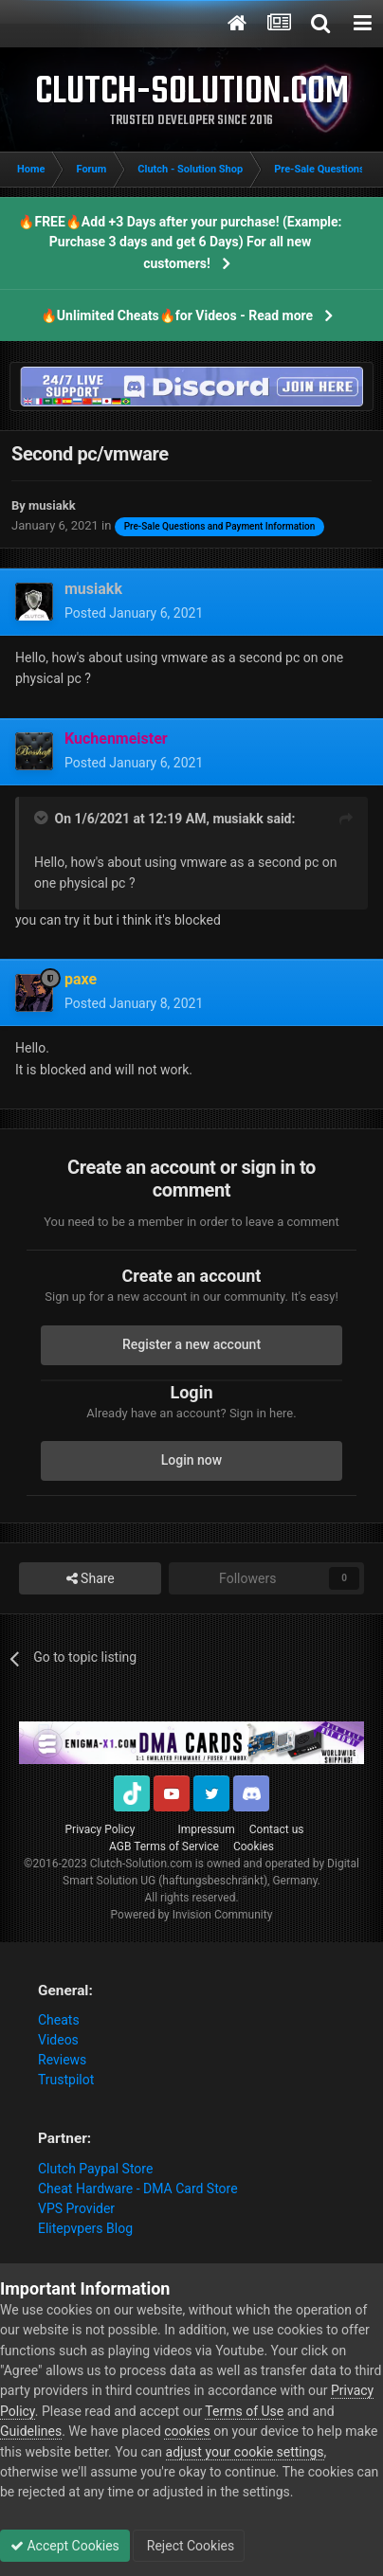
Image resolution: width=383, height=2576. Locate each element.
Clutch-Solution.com (141, 1863)
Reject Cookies (188, 2545)
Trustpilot (66, 2079)
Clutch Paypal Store (95, 2168)
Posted (133, 613)
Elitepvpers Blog (85, 2228)
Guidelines (31, 2431)
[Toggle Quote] (42, 817)
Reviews (62, 2059)
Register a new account (191, 1344)
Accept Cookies (64, 2545)
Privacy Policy (100, 1829)
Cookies (253, 1846)
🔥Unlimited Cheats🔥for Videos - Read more (177, 315)
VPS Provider (76, 2208)
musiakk (237, 818)
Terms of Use (244, 2411)
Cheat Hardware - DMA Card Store (138, 2188)
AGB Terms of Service (164, 1846)
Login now (191, 1460)
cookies (187, 2431)
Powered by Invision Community (192, 1914)
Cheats (59, 2019)
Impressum (205, 1829)
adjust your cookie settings (245, 2451)
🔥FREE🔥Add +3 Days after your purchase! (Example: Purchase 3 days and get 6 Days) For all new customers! (179, 242)
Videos (58, 2039)
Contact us (276, 1829)
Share (90, 1578)
